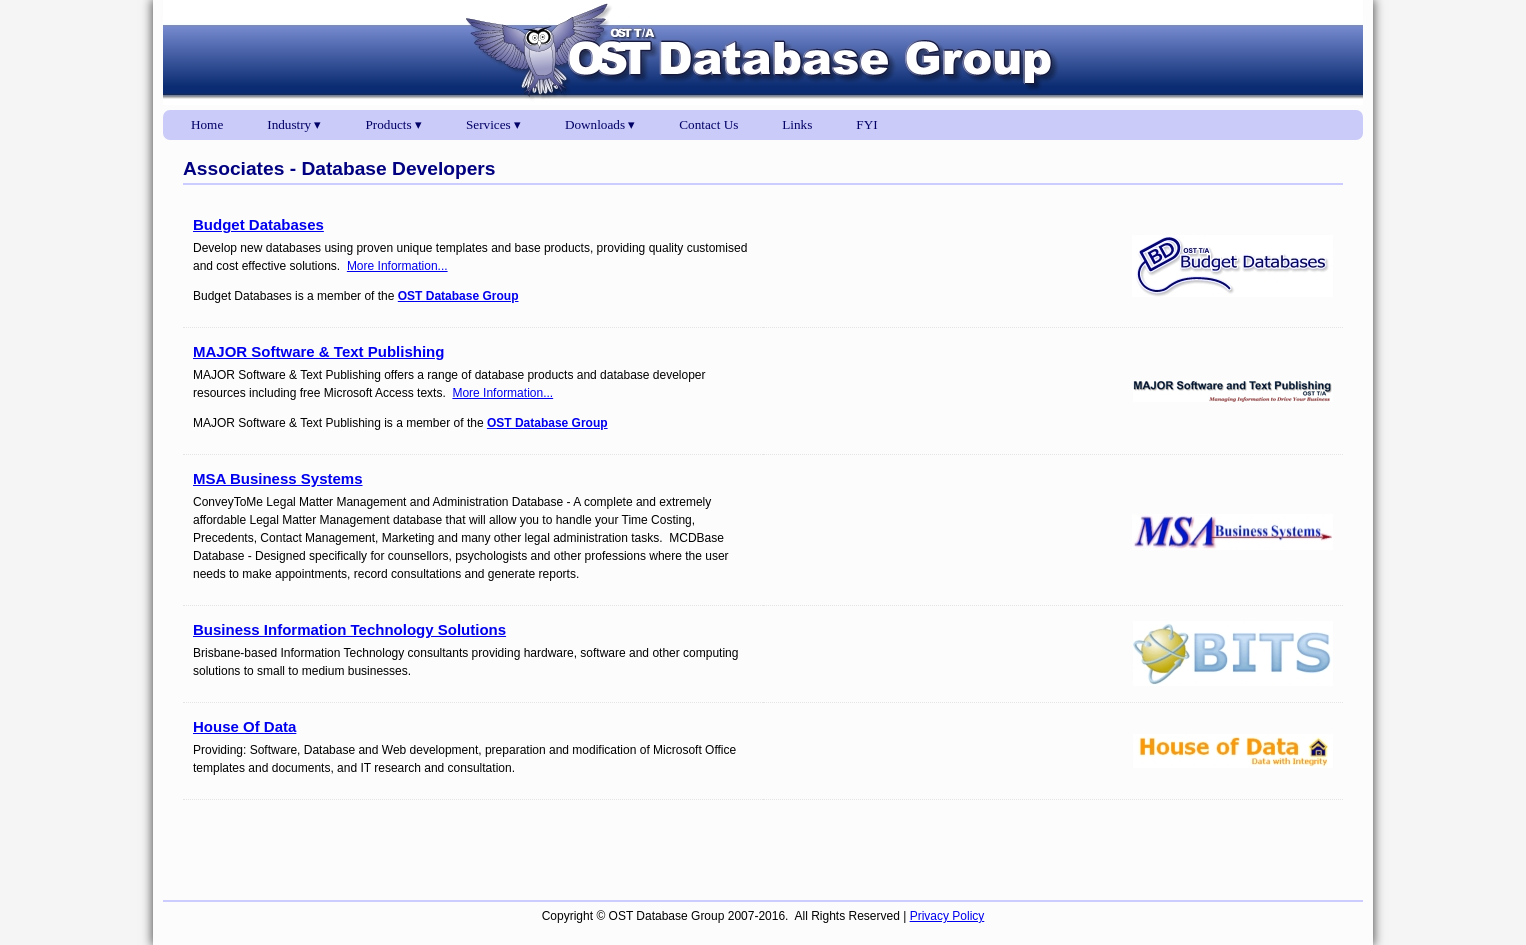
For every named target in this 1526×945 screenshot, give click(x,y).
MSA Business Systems (278, 478)
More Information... (397, 266)
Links (797, 124)
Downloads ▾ (600, 124)
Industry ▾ (294, 124)
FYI (866, 124)
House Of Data (244, 726)
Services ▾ (493, 124)
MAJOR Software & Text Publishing (318, 351)
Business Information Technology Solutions (349, 629)
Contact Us (708, 124)
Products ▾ (394, 124)
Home (207, 124)
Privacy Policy (947, 916)
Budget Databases (258, 224)
